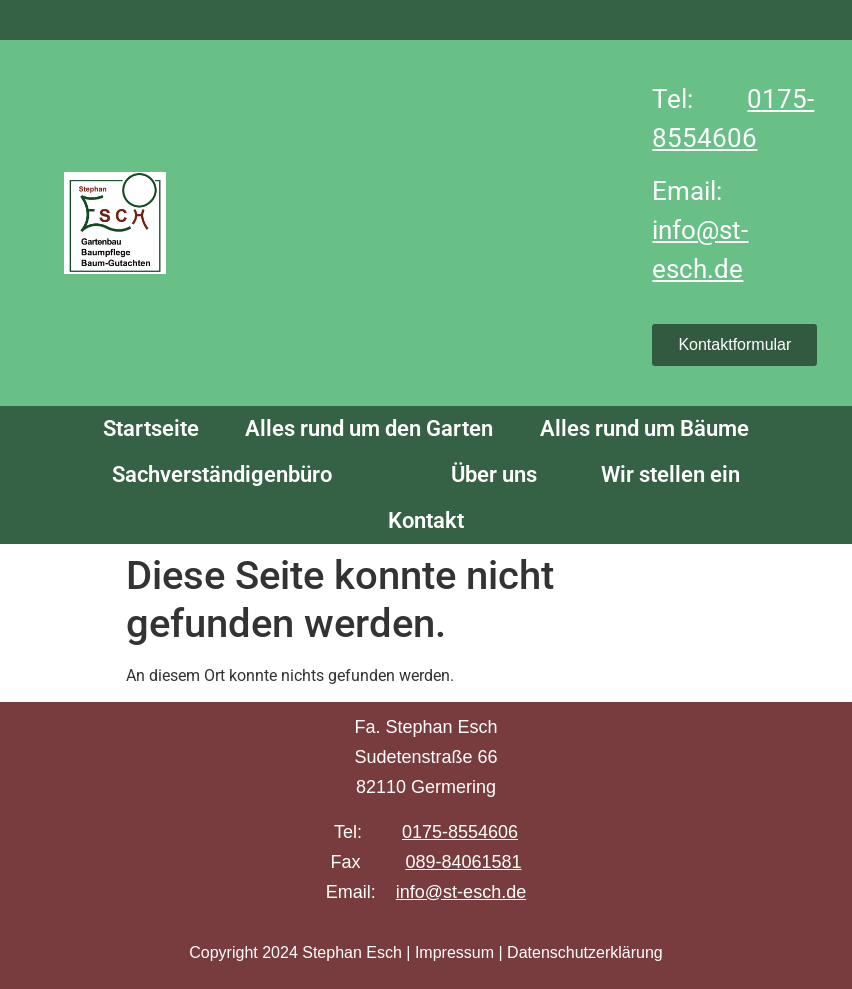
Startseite (151, 428)
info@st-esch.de (461, 892)
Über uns (491, 474)
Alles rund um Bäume (644, 428)
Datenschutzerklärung (585, 952)
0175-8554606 (460, 832)
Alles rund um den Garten (369, 428)
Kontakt (426, 520)
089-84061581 (463, 862)
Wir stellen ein (670, 474)
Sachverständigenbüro (222, 474)
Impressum (454, 952)
